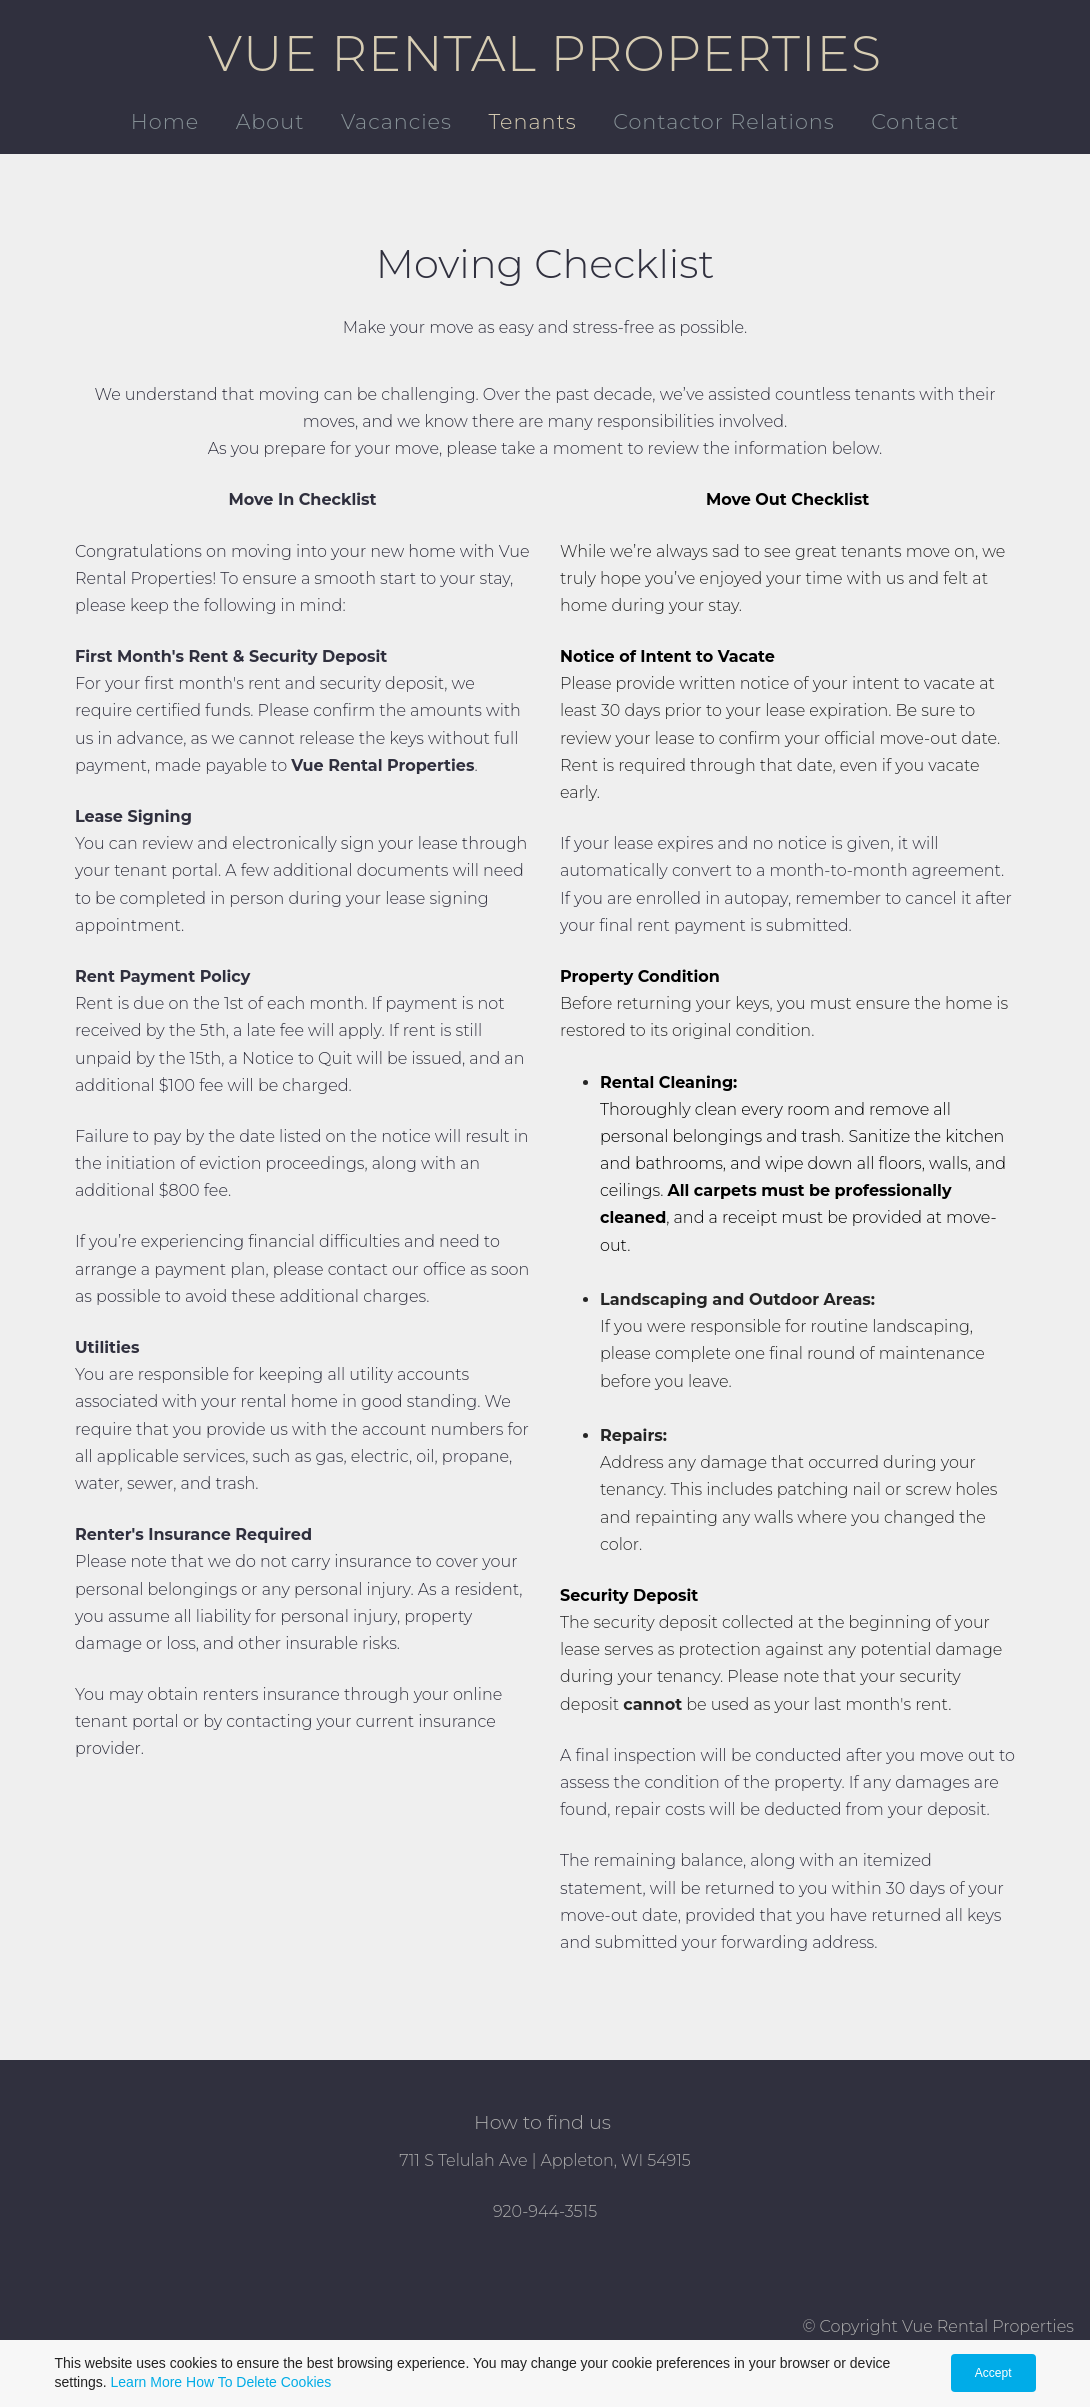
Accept (993, 2373)
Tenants (532, 121)
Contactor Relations (724, 121)
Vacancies (396, 121)
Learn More (147, 2382)
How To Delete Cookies (258, 2382)
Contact (915, 121)
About (270, 121)
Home (165, 121)
